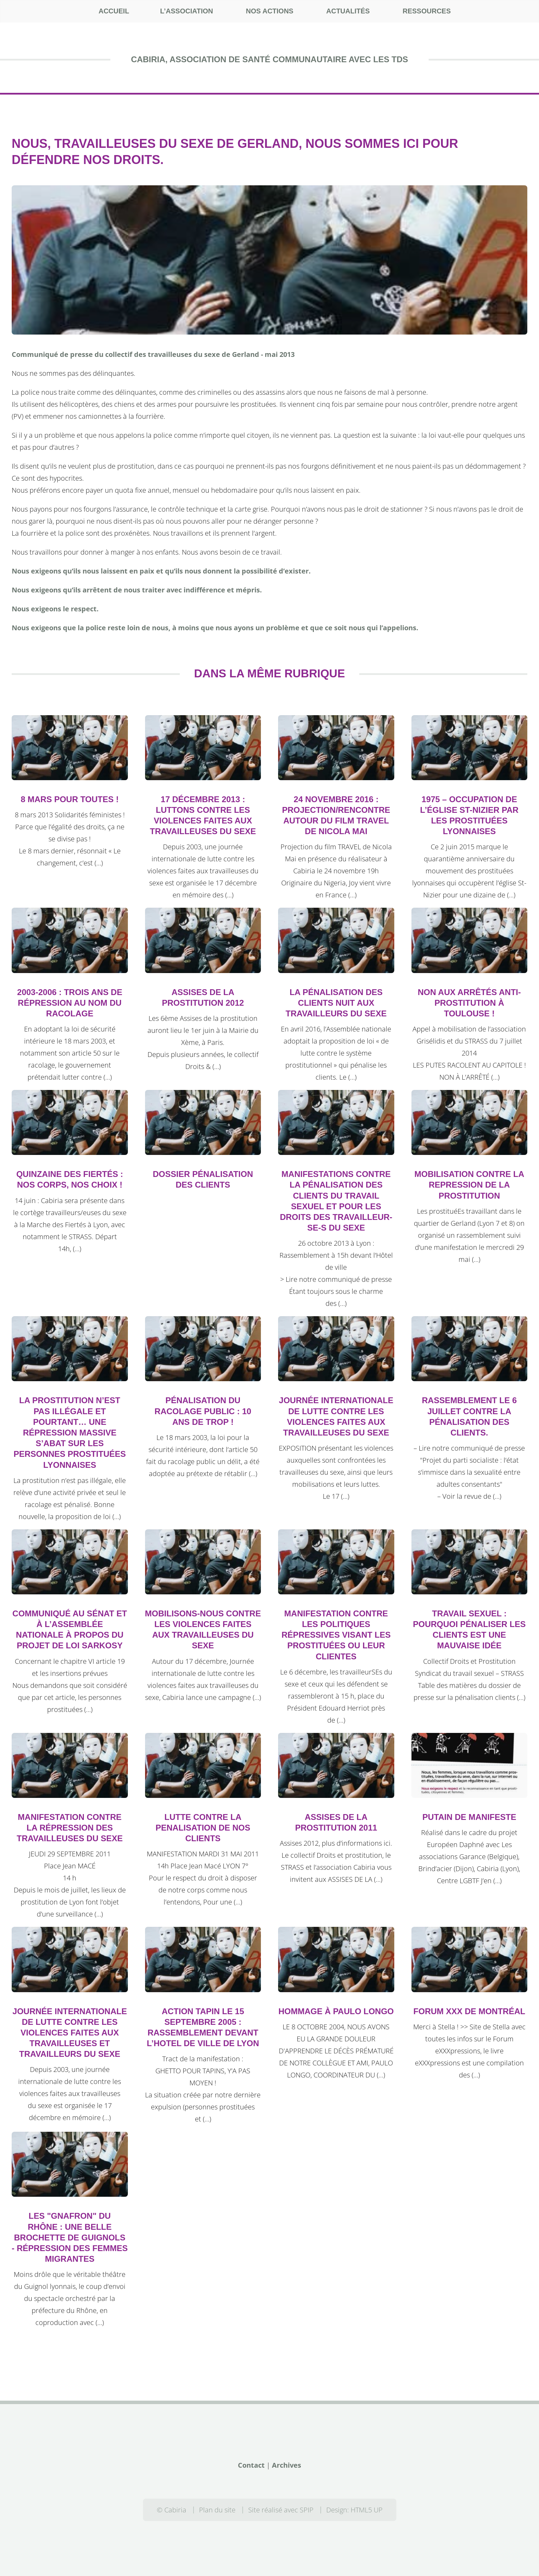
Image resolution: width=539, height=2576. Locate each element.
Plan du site (217, 2509)
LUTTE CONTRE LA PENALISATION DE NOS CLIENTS (202, 1827)
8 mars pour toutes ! (70, 799)
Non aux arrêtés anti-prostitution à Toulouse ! (469, 1002)
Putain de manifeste (469, 1817)
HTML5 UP (367, 2509)
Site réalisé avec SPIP (281, 2509)
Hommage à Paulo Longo (336, 2011)
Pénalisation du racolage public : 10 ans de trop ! (203, 1411)
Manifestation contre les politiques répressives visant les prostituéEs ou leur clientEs (336, 1635)
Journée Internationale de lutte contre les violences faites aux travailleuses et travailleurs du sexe (69, 2033)
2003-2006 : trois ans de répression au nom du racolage (69, 1002)
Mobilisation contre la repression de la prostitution (469, 1184)
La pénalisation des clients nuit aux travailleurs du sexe (336, 1002)
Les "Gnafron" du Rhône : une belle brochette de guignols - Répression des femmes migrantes (70, 2237)
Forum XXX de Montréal (469, 2011)
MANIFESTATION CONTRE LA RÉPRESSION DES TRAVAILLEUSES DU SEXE (70, 1827)
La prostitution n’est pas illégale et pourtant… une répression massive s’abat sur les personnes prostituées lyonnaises (69, 1432)
